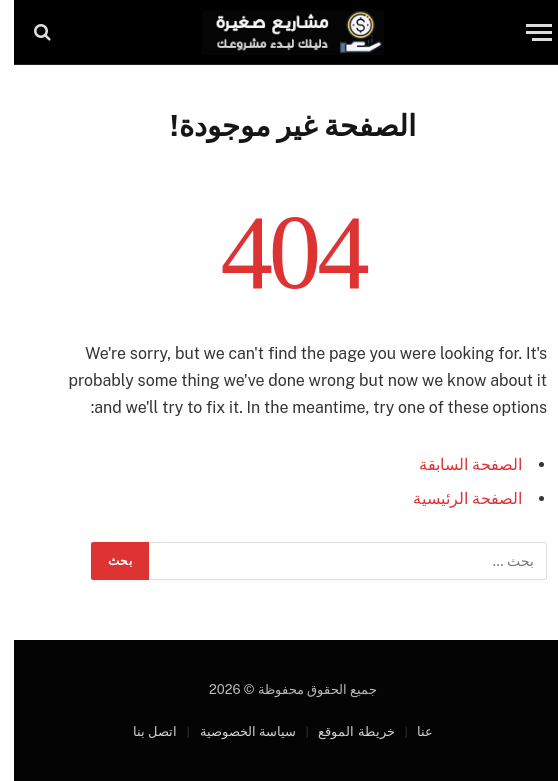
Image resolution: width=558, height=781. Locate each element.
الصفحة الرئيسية (453, 498)
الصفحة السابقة (456, 464)
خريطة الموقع (342, 731)
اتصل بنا (141, 731)
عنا (411, 731)
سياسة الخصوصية (234, 731)
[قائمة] (525, 32)
